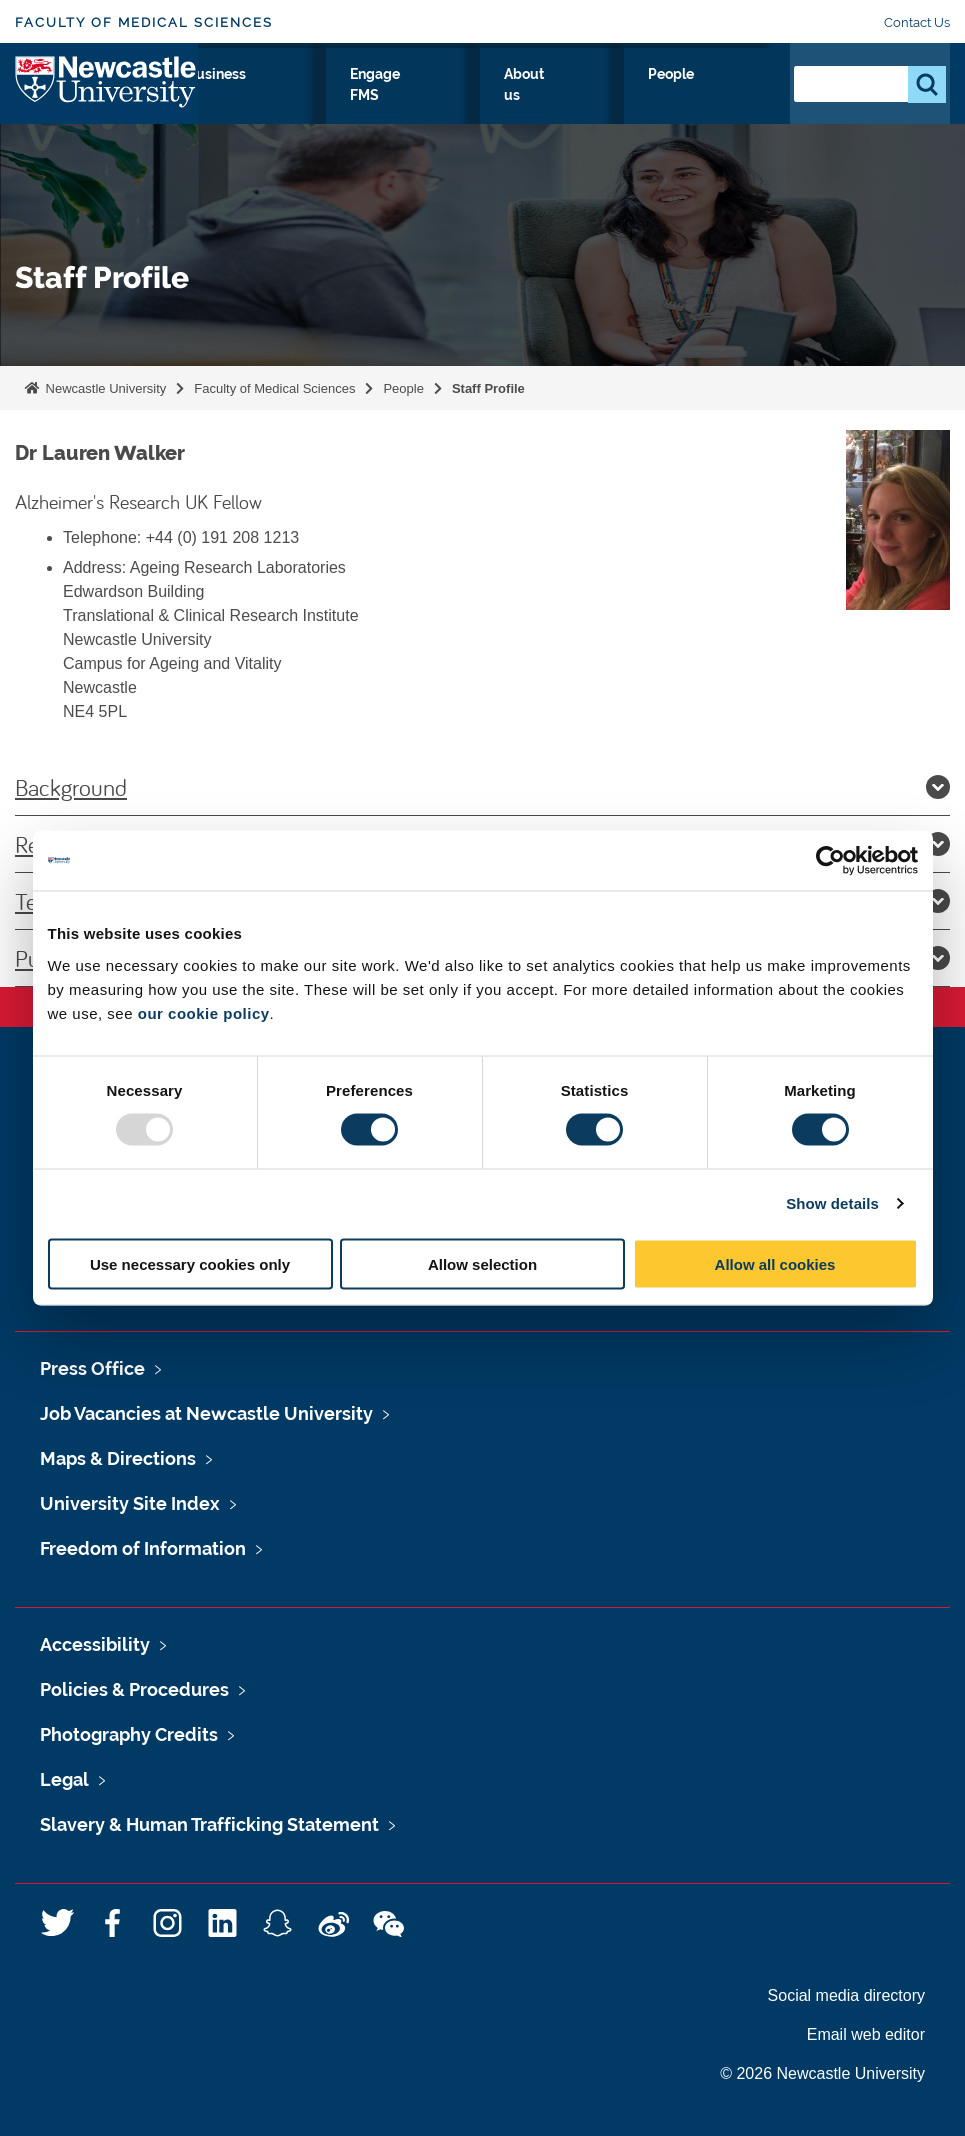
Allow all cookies (775, 1263)
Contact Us (917, 22)
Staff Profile (488, 388)
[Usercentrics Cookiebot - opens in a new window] (830, 861)
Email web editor (866, 2034)
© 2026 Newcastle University (822, 2073)
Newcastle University (104, 388)
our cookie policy (204, 1012)
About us (647, 109)
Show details (832, 1203)
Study (271, 97)
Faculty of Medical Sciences (144, 22)
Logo (106, 104)
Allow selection (482, 1263)
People (730, 97)
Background (482, 787)
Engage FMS (562, 109)
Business (466, 97)
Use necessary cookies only (190, 1263)
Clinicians (363, 97)
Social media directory (846, 1995)
